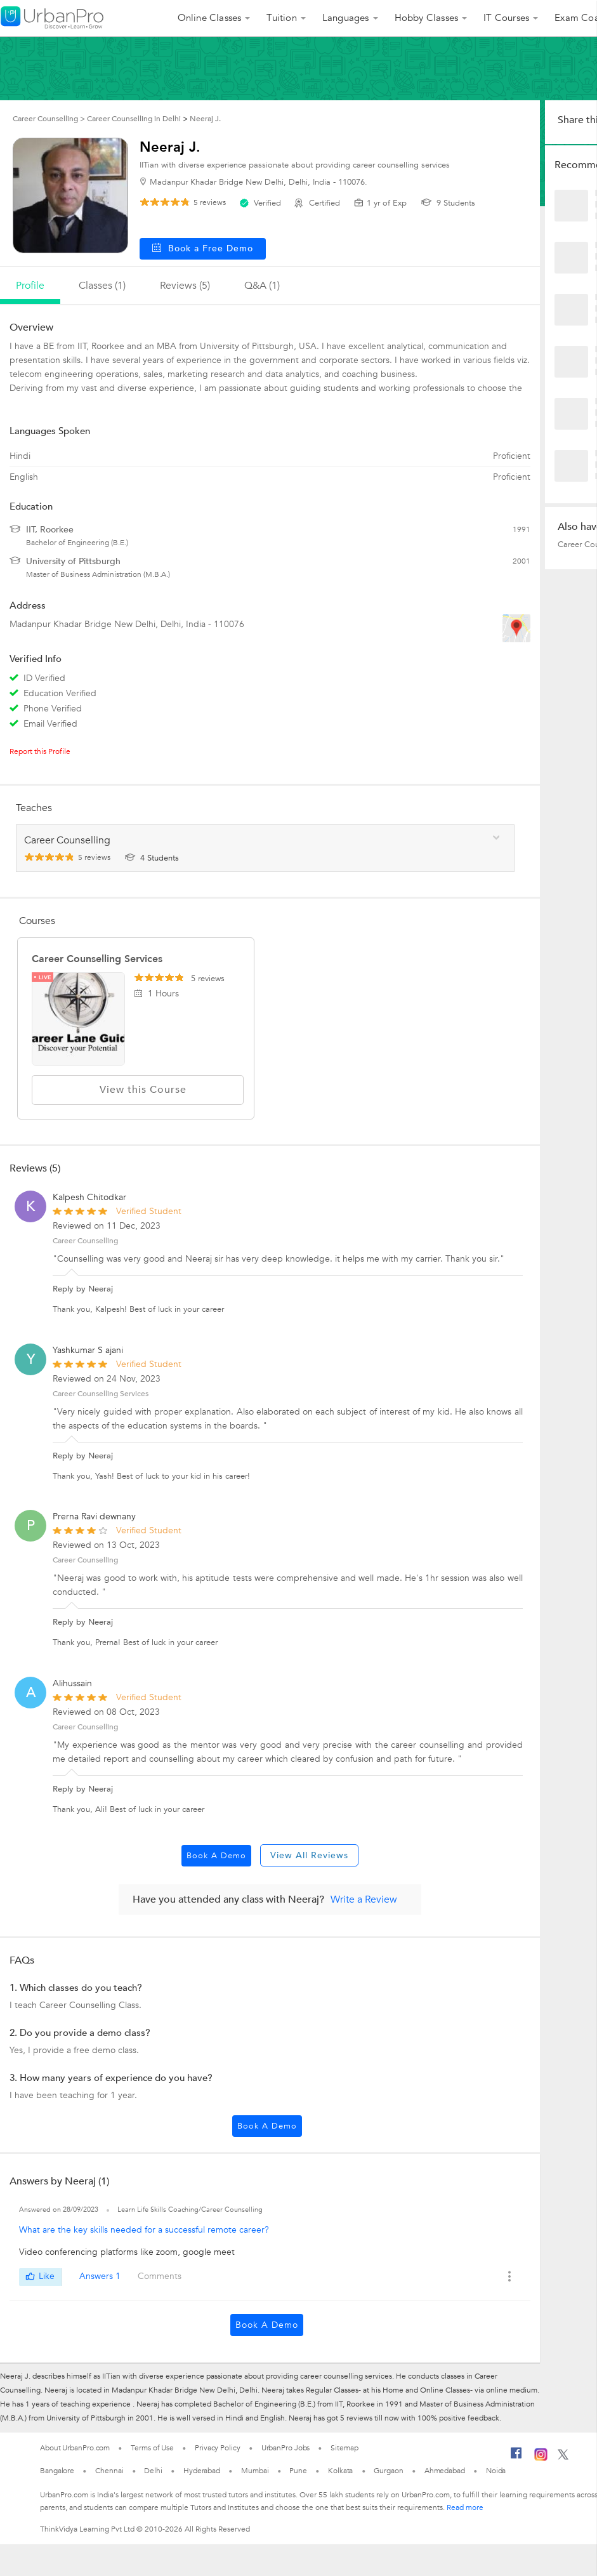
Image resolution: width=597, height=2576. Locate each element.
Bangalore (57, 2471)
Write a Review (364, 1899)
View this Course (138, 1090)
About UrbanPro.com (75, 2448)
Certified (317, 203)
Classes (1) (102, 286)
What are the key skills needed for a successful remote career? (144, 2230)
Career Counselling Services (97, 959)
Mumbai (254, 2471)
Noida (496, 2471)
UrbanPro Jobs (285, 2448)
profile (30, 286)
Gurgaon (388, 2471)
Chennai (109, 2471)
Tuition (281, 17)
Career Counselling (85, 1241)
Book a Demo (216, 1855)
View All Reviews (309, 1855)
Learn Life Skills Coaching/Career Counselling (190, 2209)
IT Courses (506, 17)
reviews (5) (185, 286)
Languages (345, 17)
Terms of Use (152, 2448)
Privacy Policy (217, 2448)
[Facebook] (516, 2458)
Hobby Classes (427, 17)
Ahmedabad (444, 2471)
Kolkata (340, 2471)
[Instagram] (541, 2459)
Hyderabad (201, 2471)
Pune (298, 2471)
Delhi (153, 2471)
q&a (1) (262, 286)
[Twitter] (563, 2457)
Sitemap (344, 2448)
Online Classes (210, 17)
